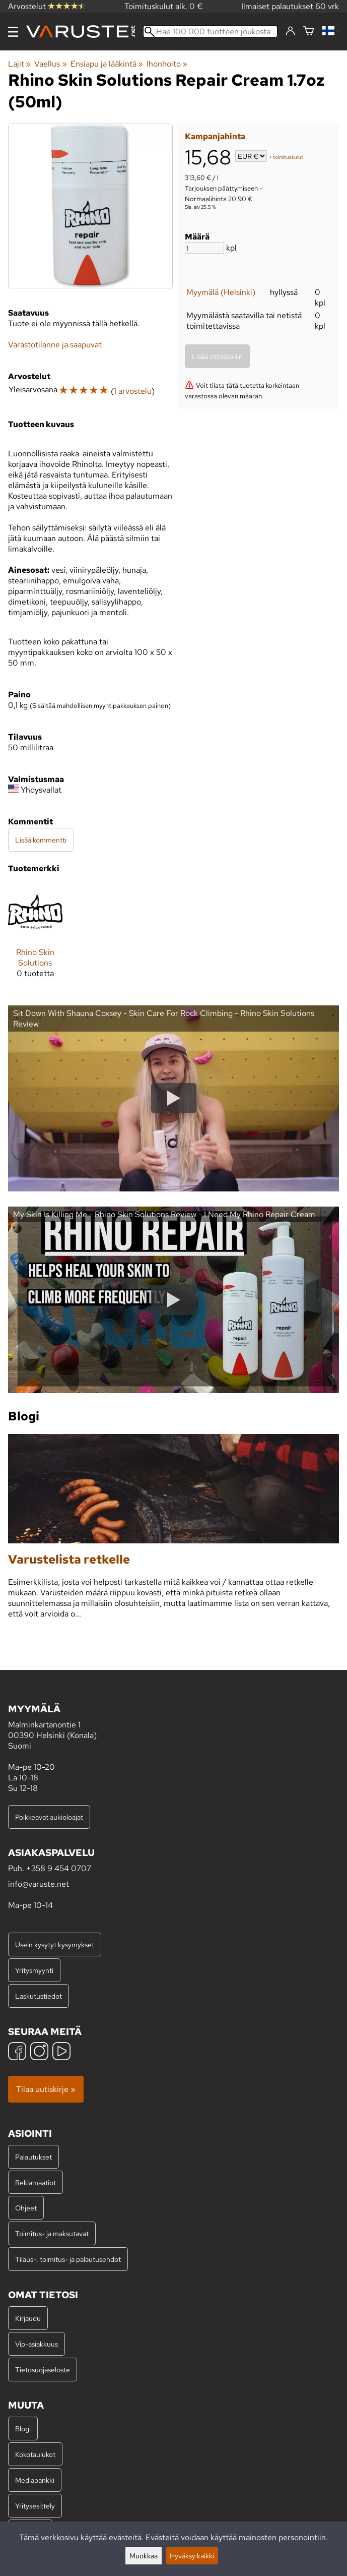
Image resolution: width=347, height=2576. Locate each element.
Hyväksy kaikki (192, 2555)
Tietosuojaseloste (42, 2369)
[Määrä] (204, 248)
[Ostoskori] (308, 31)
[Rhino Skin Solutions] (35, 935)
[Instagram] (39, 2052)
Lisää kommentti (40, 840)
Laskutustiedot (38, 1996)
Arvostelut (47, 6)
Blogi (23, 2428)
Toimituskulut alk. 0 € (163, 6)
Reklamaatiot (35, 2182)
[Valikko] (13, 32)
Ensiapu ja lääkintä (107, 63)
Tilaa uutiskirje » (46, 2089)
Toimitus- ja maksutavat (52, 2233)
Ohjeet (26, 2207)
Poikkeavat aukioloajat (49, 1817)
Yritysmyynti (34, 1970)
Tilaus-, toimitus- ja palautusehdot (68, 2259)
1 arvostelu (133, 391)
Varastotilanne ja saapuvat (55, 344)
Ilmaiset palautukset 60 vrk (290, 6)
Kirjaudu (28, 2318)
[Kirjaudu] (290, 31)
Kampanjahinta (215, 136)
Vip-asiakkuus (36, 2344)
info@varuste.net (38, 1884)
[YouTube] (61, 2052)
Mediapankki (34, 2480)
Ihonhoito (167, 63)
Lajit (19, 63)
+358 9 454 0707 (58, 1868)
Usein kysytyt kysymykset (54, 1944)
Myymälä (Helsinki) (220, 292)
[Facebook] (17, 2052)
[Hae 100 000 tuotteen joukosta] (210, 31)
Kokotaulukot (35, 2454)
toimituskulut (288, 157)
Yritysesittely (35, 2505)
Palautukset (33, 2157)
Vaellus (50, 63)
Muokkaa (143, 2555)
